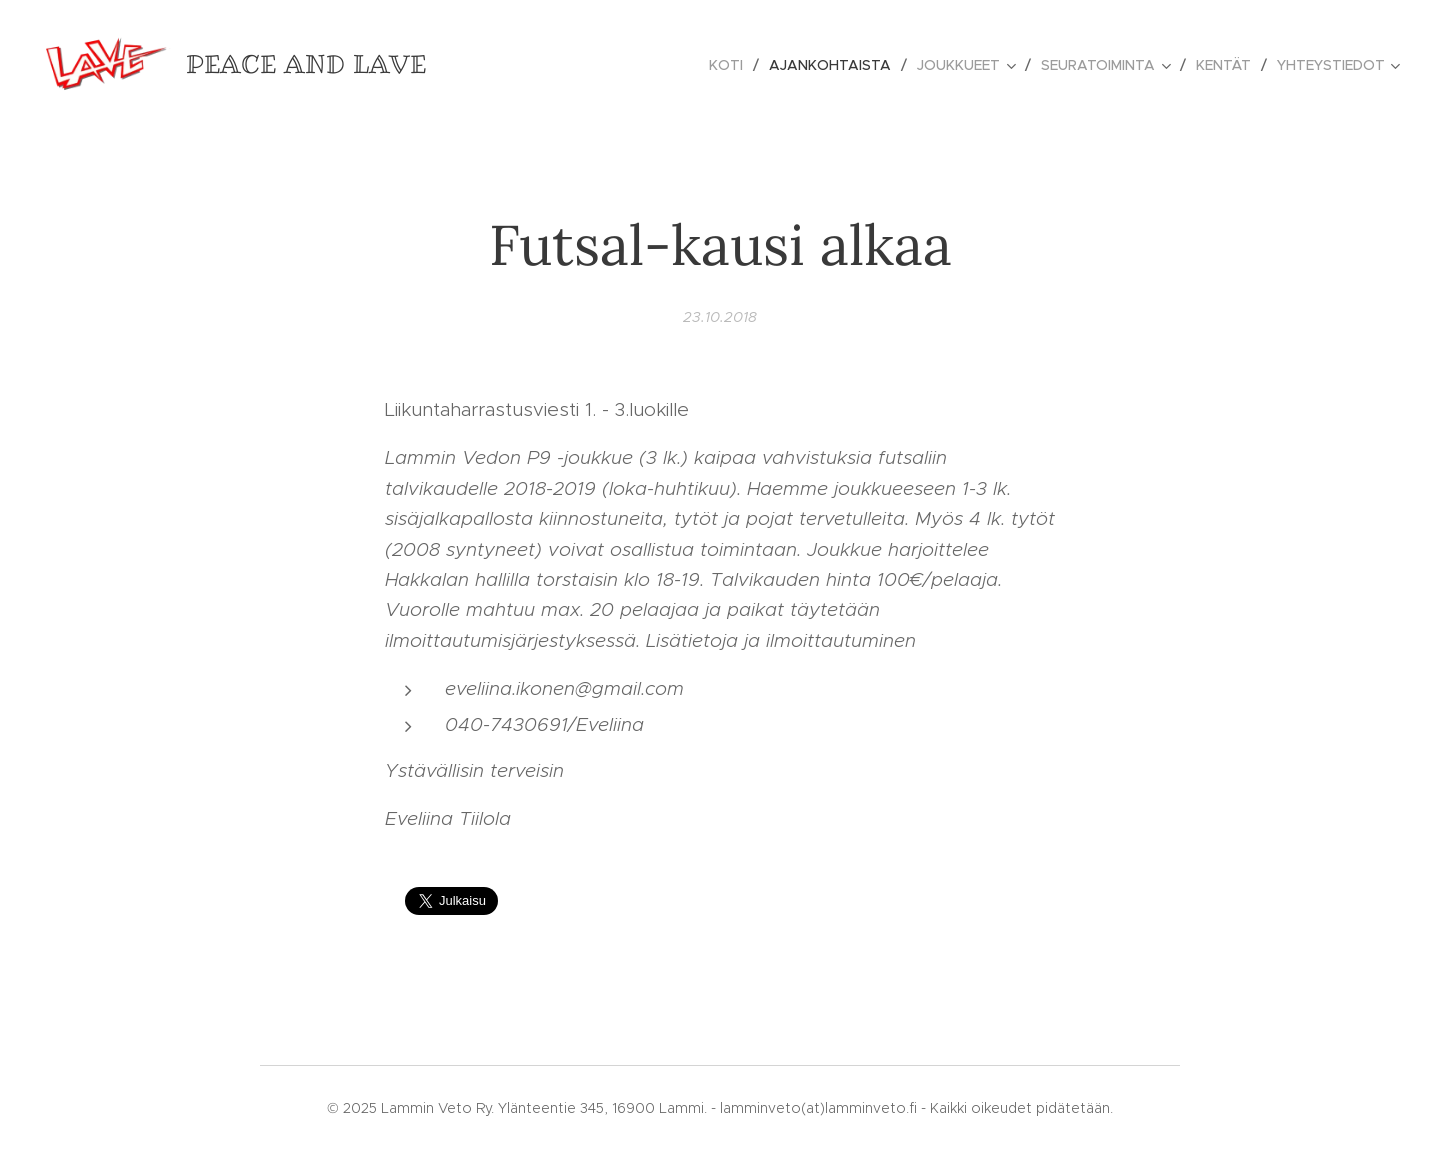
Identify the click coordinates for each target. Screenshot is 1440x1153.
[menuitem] (731, 65)
